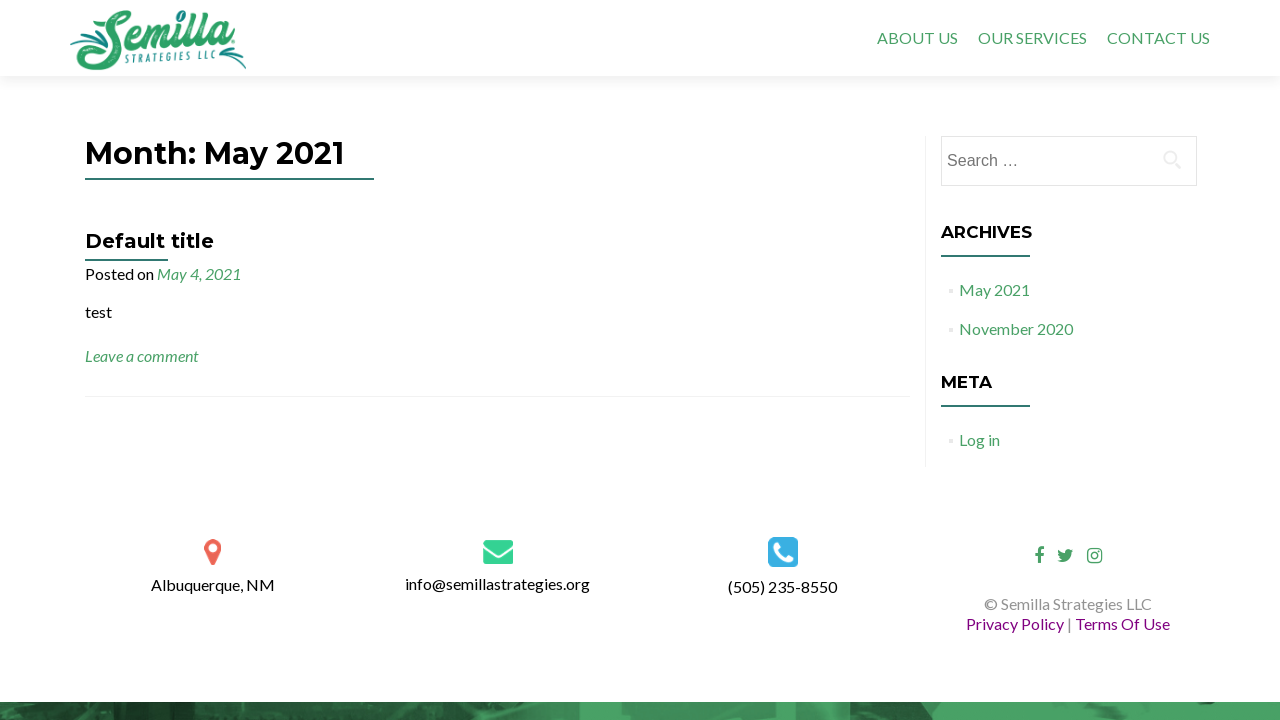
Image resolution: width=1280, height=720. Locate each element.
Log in (979, 439)
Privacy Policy (1016, 623)
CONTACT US (1158, 37)
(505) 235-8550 (782, 586)
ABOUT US (917, 37)
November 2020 (1016, 328)
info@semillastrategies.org (497, 583)
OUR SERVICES (1032, 37)
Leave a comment (141, 355)
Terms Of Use (1122, 623)
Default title (149, 241)
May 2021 (994, 289)
